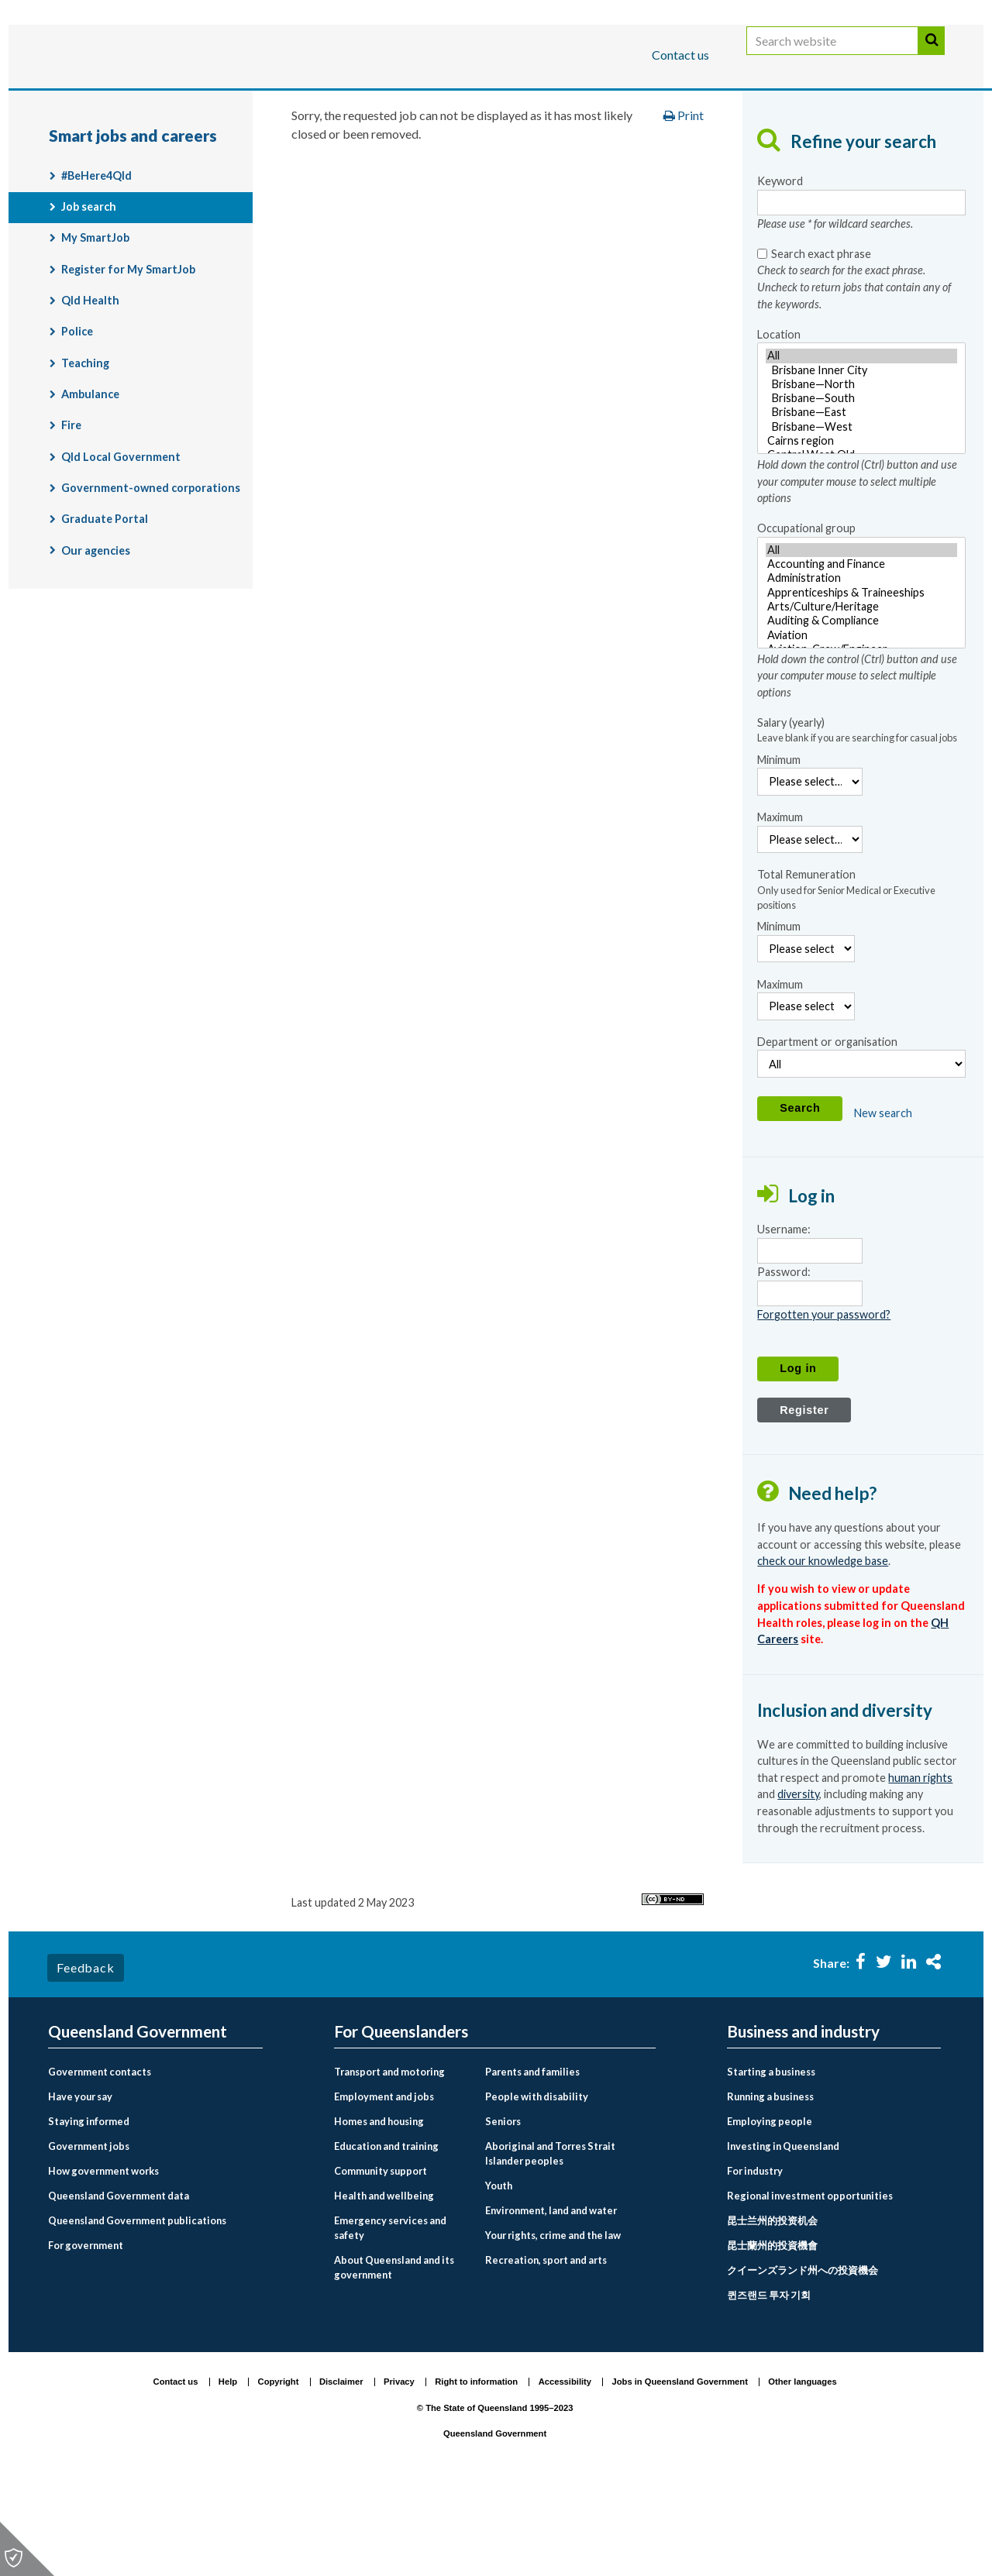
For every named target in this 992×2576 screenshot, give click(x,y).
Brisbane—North (861, 472)
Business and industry (230, 103)
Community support (380, 2258)
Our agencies (95, 638)
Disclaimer (341, 2469)
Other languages (802, 2469)
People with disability (536, 2184)
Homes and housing (379, 2209)
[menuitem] (155, 2159)
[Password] (809, 1381)
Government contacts (99, 2159)
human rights (920, 1865)
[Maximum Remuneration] (806, 1093)
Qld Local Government (121, 544)
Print (683, 202)
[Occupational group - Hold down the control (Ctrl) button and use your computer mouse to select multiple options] (861, 680)
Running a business (770, 2184)
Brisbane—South (861, 486)
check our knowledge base (822, 1648)
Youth (498, 2273)
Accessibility (565, 2469)
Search (931, 56)
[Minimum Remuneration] (806, 1036)
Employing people (769, 2209)
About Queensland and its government (394, 2354)
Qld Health (90, 387)
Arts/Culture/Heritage (861, 694)
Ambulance (90, 481)
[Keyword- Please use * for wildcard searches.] (861, 290)
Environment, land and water (551, 2298)
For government (85, 2333)
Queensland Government (137, 2119)
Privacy (399, 2469)
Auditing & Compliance (861, 708)
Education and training (386, 2233)
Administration (861, 665)
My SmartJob (95, 325)
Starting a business (771, 2159)
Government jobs (88, 2233)
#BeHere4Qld (96, 263)
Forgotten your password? (823, 1401)
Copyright (278, 2469)
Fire (71, 512)
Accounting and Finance (861, 652)
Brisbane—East (861, 500)
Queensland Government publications (137, 2308)
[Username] (809, 1338)
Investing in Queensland (783, 2233)
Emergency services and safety (390, 2315)
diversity (798, 1881)
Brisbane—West (861, 514)
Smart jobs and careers (642, 150)
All (861, 443)
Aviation (861, 723)
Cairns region (861, 528)
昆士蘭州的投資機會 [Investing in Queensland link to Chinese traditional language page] (772, 2333)
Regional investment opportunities (810, 2283)
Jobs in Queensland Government (680, 2469)
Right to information (476, 2469)
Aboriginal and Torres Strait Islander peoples (550, 2240)
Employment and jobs (485, 150)
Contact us (680, 54)
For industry (755, 2258)
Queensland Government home (167, 150)
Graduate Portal (104, 606)
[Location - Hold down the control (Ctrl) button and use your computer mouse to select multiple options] (861, 486)
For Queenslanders (98, 103)
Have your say (80, 2184)
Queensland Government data (118, 2283)
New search (883, 1200)
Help (228, 2469)
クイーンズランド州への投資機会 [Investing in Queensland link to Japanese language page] (802, 2357)
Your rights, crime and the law (553, 2322)
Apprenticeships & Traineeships (861, 680)
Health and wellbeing (384, 2283)
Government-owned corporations (150, 575)
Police (77, 418)
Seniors (503, 2209)
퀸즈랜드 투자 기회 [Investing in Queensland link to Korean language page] (769, 2382)
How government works (103, 2258)
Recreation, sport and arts (546, 2347)
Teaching (85, 450)
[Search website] (832, 56)
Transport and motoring (389, 2159)
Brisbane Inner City (861, 458)
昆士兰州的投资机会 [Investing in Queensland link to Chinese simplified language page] (772, 2308)
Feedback (85, 2054)
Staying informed (88, 2209)
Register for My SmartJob (128, 356)
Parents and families (532, 2159)
